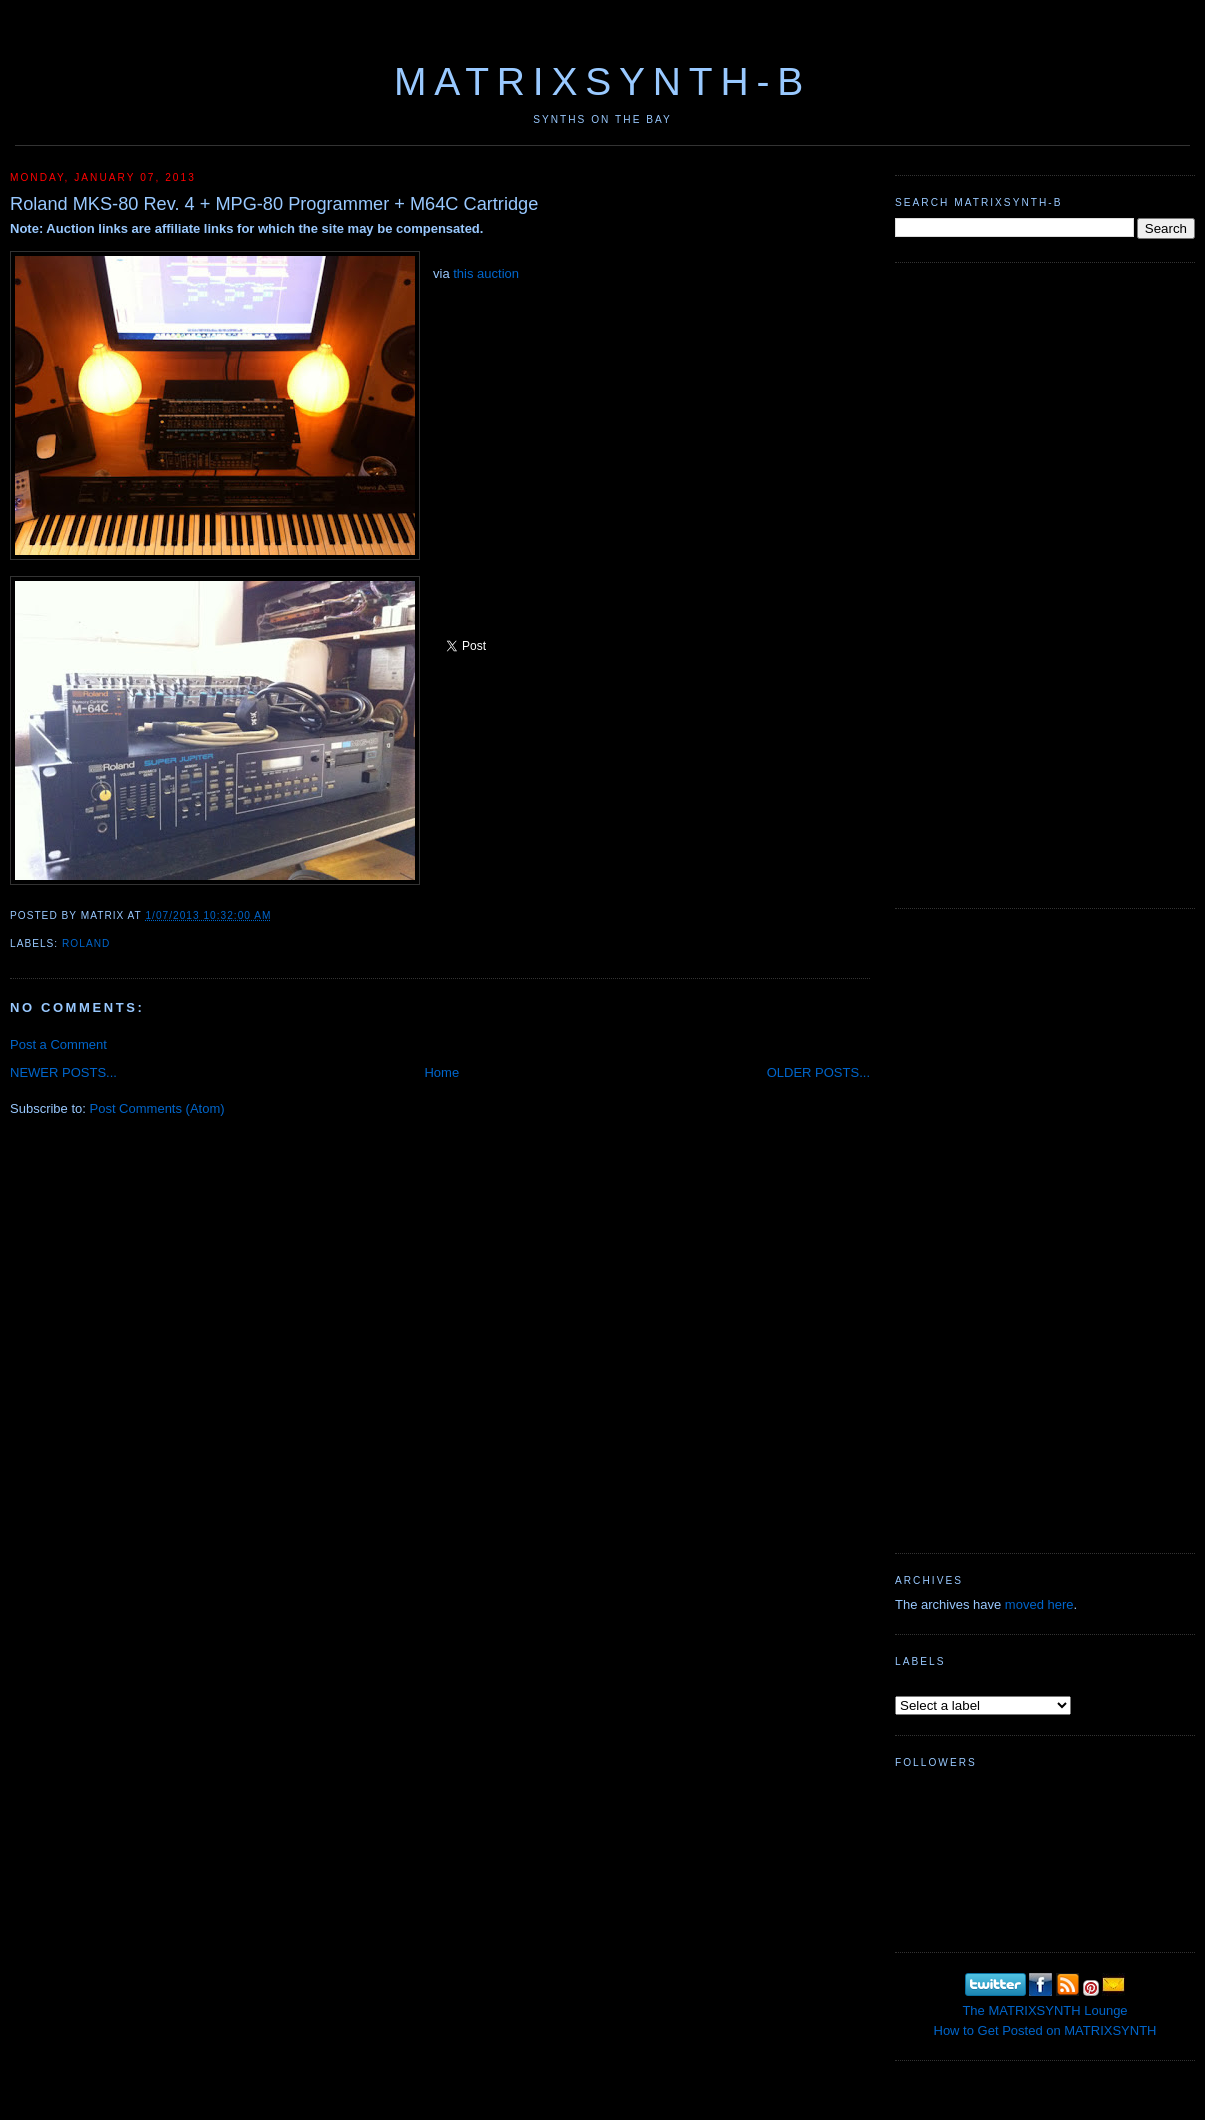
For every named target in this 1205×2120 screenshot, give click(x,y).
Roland (86, 943)
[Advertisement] (959, 583)
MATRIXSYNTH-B (602, 81)
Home (441, 1072)
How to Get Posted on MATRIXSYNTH (1045, 2030)
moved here (1039, 1604)
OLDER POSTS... (818, 1072)
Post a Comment (58, 1044)
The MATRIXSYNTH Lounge (1044, 2010)
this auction (486, 273)
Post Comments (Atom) (157, 1108)
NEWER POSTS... (63, 1072)
